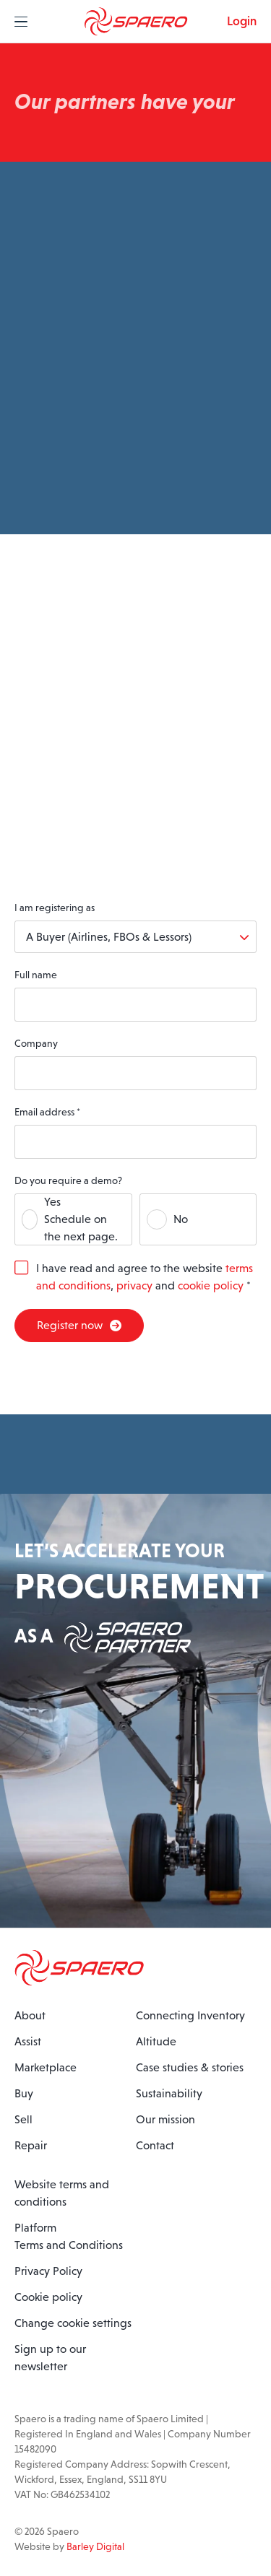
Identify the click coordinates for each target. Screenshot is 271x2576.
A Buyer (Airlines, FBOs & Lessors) (109, 937)
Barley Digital (95, 2546)
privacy (134, 1285)
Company (36, 1043)
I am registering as (54, 907)
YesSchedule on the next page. (81, 1219)
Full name (35, 974)
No (180, 1219)
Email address (47, 1112)
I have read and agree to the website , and (144, 1277)
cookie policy (211, 1285)
